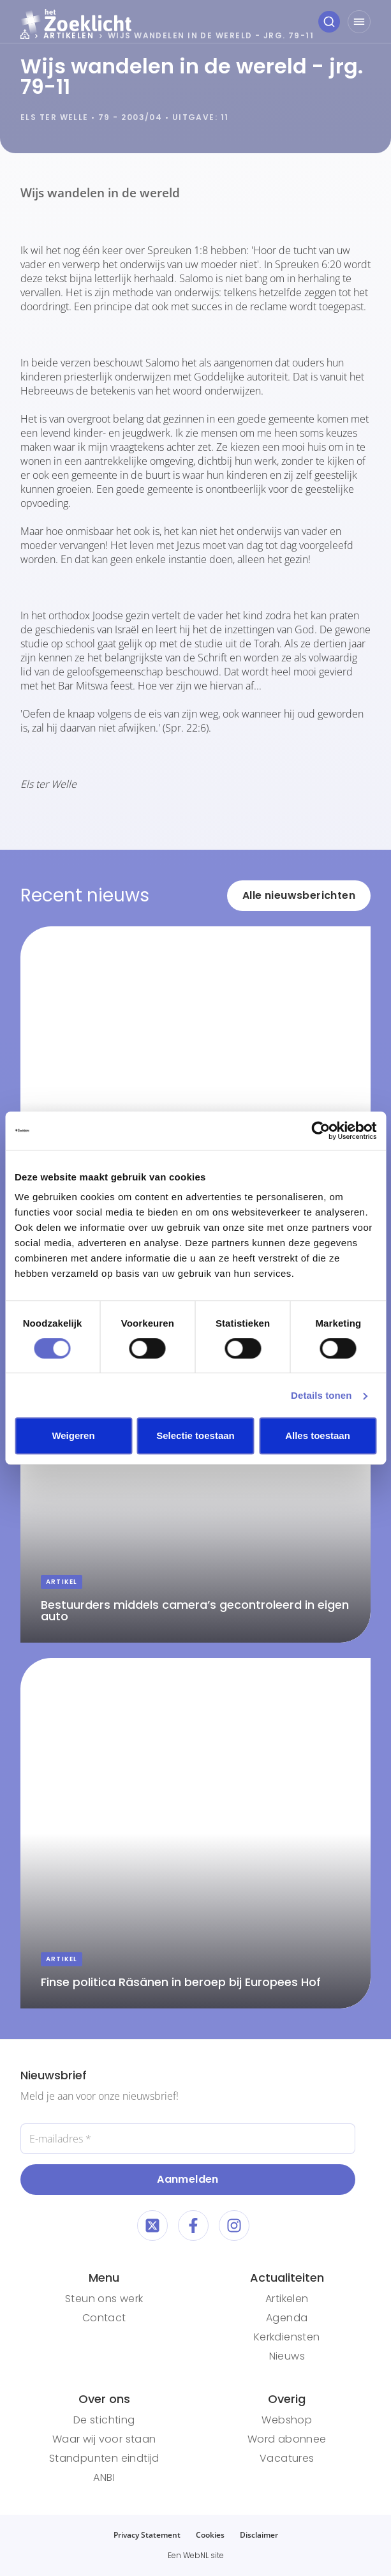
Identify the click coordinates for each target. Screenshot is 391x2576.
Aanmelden (188, 2179)
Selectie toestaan (195, 1435)
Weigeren (73, 1435)
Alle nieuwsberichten (298, 895)
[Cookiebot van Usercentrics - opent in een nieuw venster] (320, 1130)
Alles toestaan (317, 1435)
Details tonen (321, 1395)
